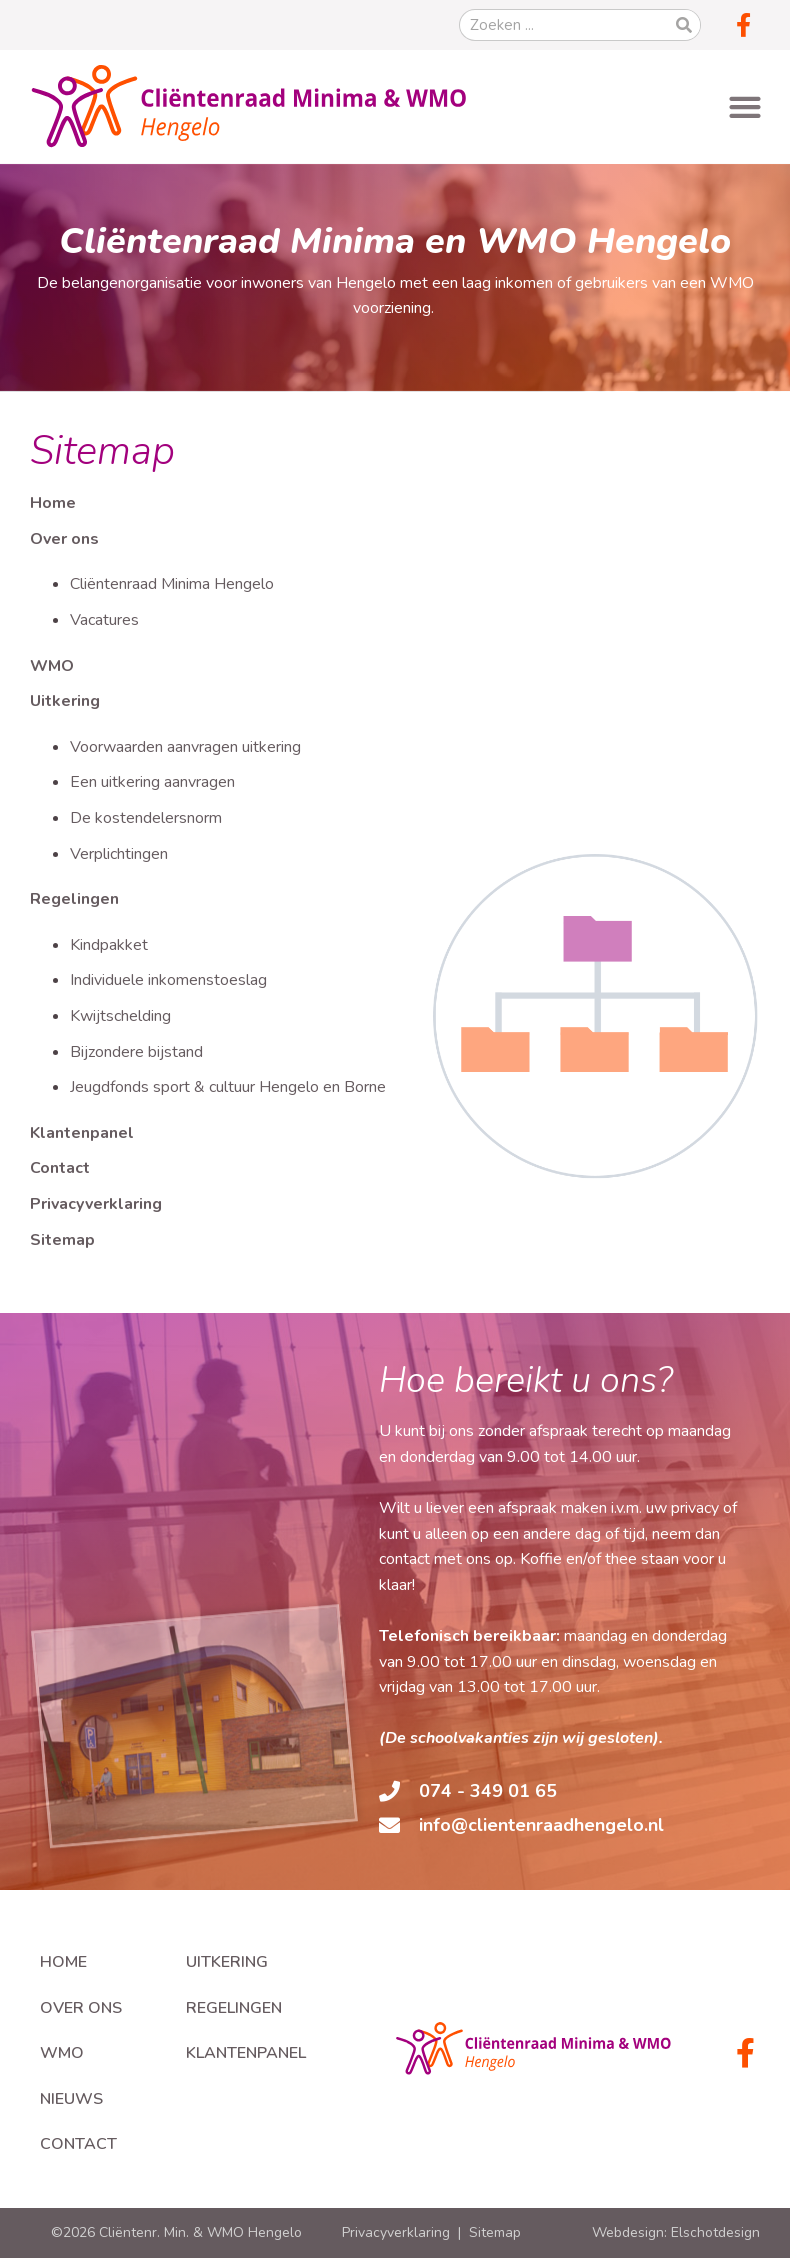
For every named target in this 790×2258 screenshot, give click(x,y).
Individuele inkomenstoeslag (168, 980)
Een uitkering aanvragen (152, 782)
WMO (52, 666)
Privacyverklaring (96, 1204)
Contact (60, 1168)
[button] (744, 106)
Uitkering (65, 701)
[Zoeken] (684, 25)
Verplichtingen (119, 854)
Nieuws (71, 2099)
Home (53, 503)
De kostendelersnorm (146, 818)
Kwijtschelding (120, 1016)
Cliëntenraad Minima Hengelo (172, 584)
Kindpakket (109, 945)
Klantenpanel (82, 1133)
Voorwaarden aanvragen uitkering (185, 747)
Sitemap (62, 1240)
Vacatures (104, 620)
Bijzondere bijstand (136, 1052)
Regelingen (74, 899)
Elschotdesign (715, 2232)
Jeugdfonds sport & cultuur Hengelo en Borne (228, 1087)
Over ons (64, 539)
